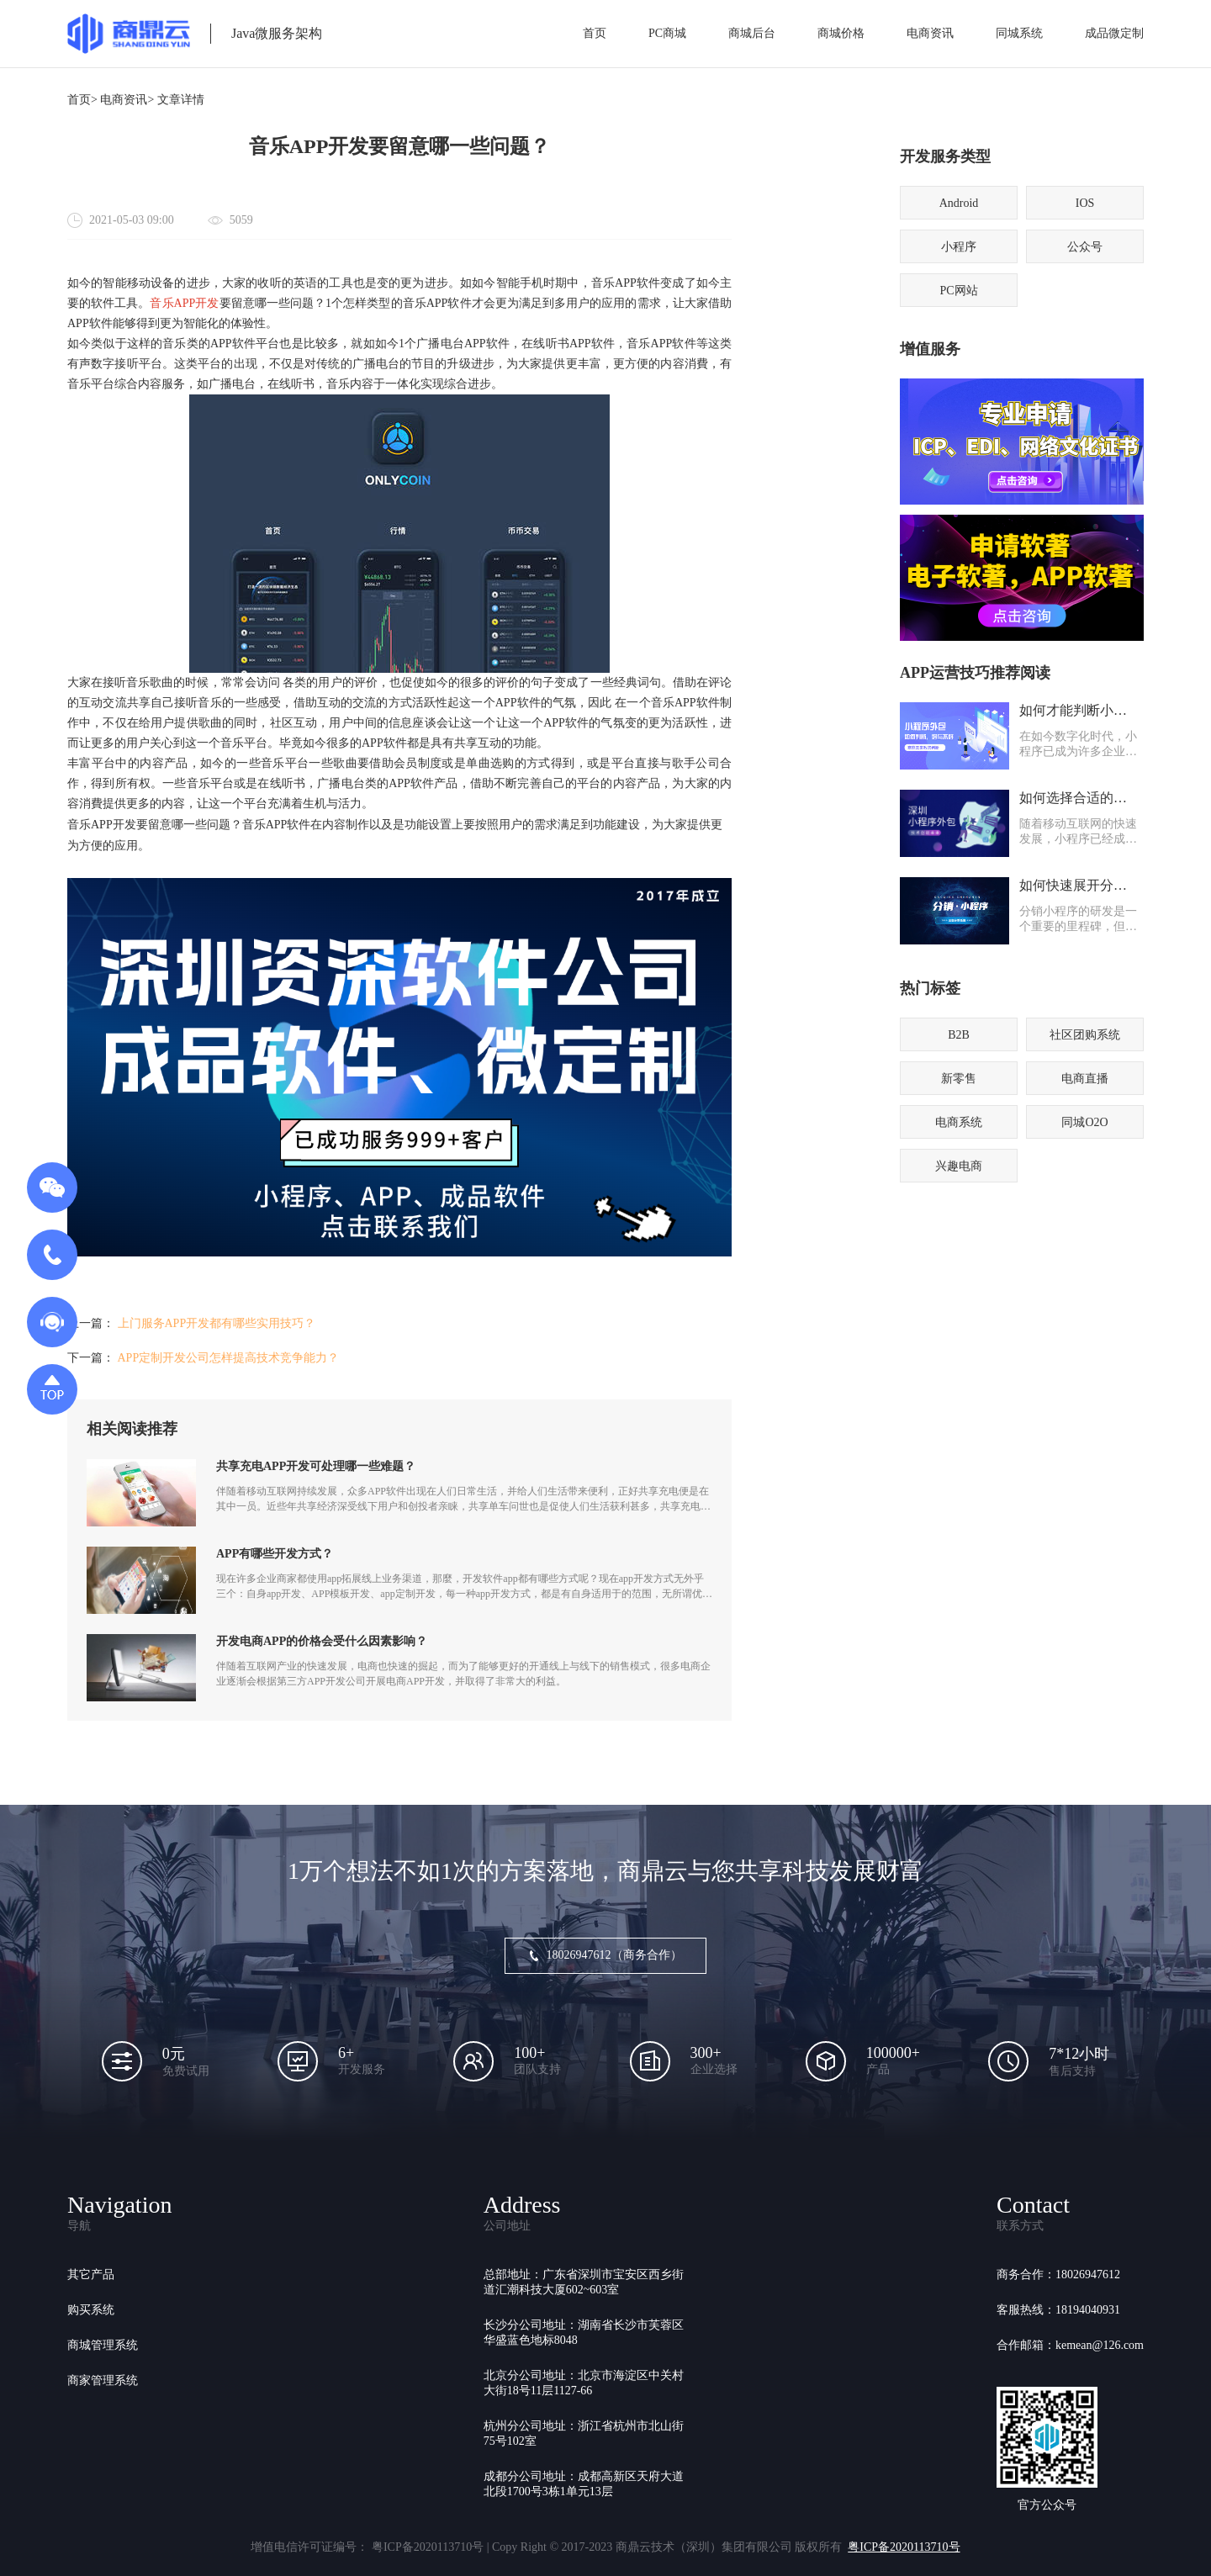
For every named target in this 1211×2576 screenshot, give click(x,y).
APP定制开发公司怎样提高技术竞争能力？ (229, 1357)
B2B (959, 1035)
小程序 (958, 247)
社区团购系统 (1085, 1035)
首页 (594, 33)
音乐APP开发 (184, 303)
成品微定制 (1114, 33)
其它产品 (90, 2274)
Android (959, 203)
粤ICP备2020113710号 (904, 2547)
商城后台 (751, 33)
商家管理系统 (102, 2380)
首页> (82, 99)
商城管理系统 (102, 2345)
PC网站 (958, 290)
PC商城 (667, 33)
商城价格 (841, 33)
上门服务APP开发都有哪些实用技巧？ (217, 1323)
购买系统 (90, 2310)
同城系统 (1019, 33)
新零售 (958, 1078)
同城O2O (1084, 1122)
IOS (1085, 203)
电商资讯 (930, 33)
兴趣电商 (958, 1166)
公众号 (1085, 247)
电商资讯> (127, 99)
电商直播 (1084, 1078)
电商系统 (958, 1122)
